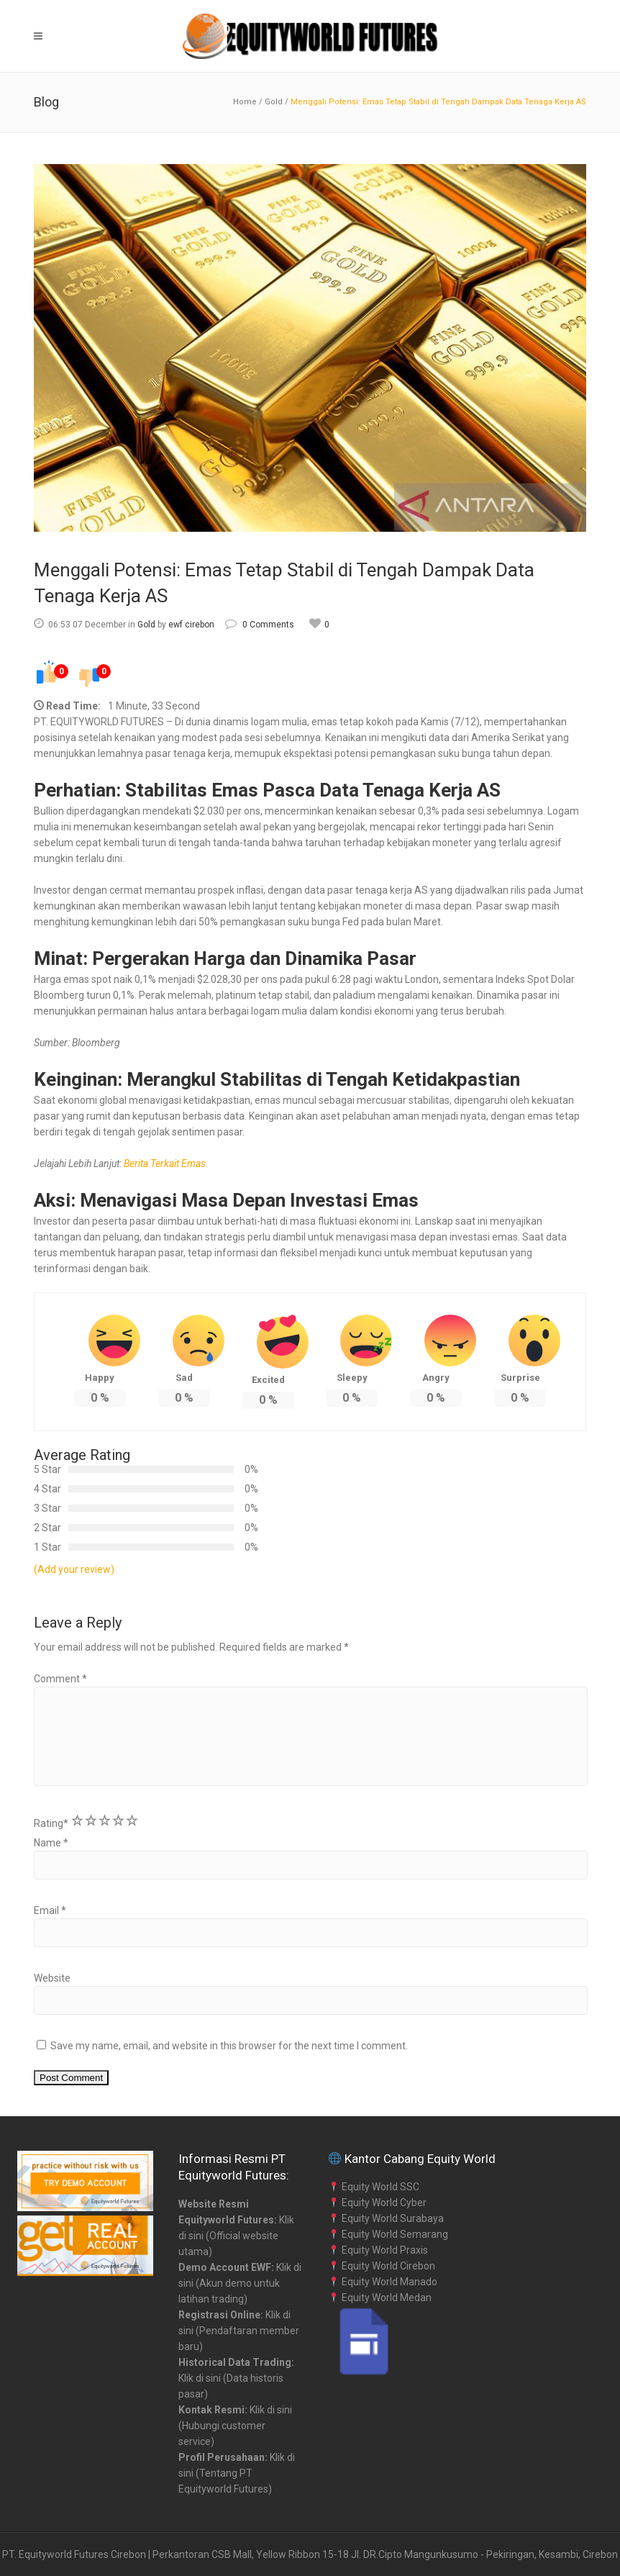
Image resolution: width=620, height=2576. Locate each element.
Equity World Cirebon (382, 2266)
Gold (274, 101)
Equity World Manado (383, 2281)
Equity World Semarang (388, 2234)
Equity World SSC (374, 2186)
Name (51, 1843)
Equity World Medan (380, 2297)
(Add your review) (74, 1569)
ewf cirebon (191, 625)
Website (52, 1978)
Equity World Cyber (378, 2202)
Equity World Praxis (378, 2250)
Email (50, 1910)
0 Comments (259, 625)
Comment (60, 1678)
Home (245, 101)
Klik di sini (199, 2378)
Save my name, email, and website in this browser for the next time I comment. (229, 2045)
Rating (51, 1823)
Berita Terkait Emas (165, 1163)
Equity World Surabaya (386, 2218)
